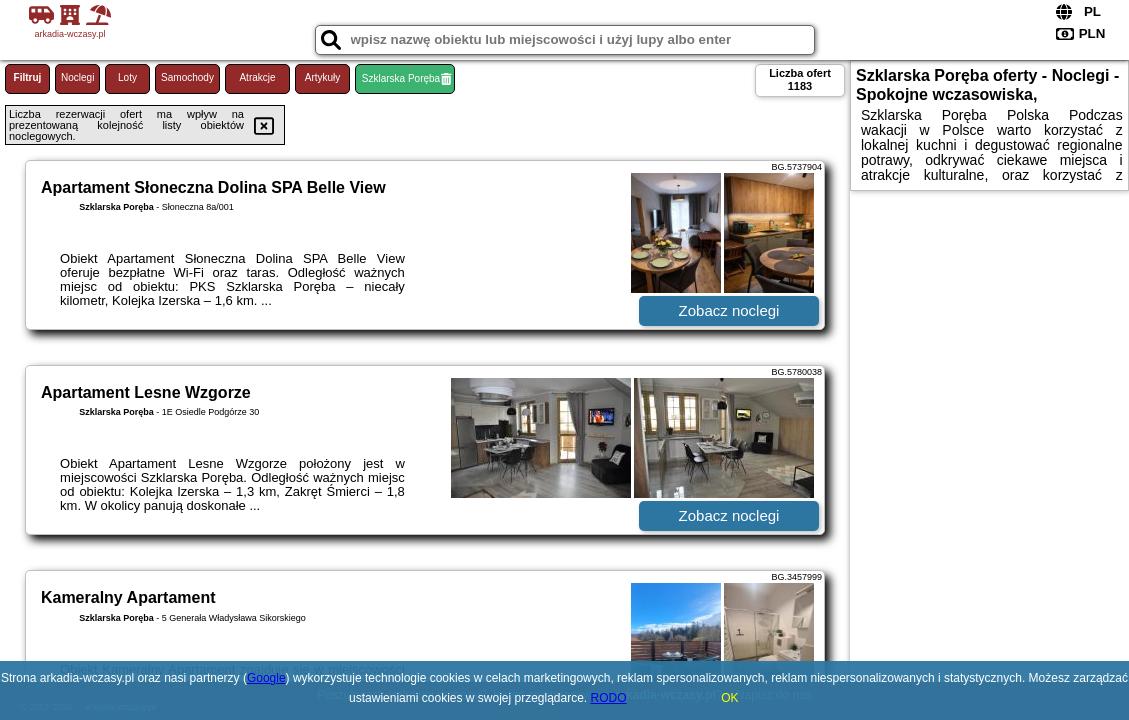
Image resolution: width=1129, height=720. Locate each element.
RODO (609, 698)
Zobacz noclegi (729, 310)
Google (266, 678)
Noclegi (77, 77)
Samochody (187, 77)
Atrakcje (257, 77)
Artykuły (323, 77)
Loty (127, 77)
